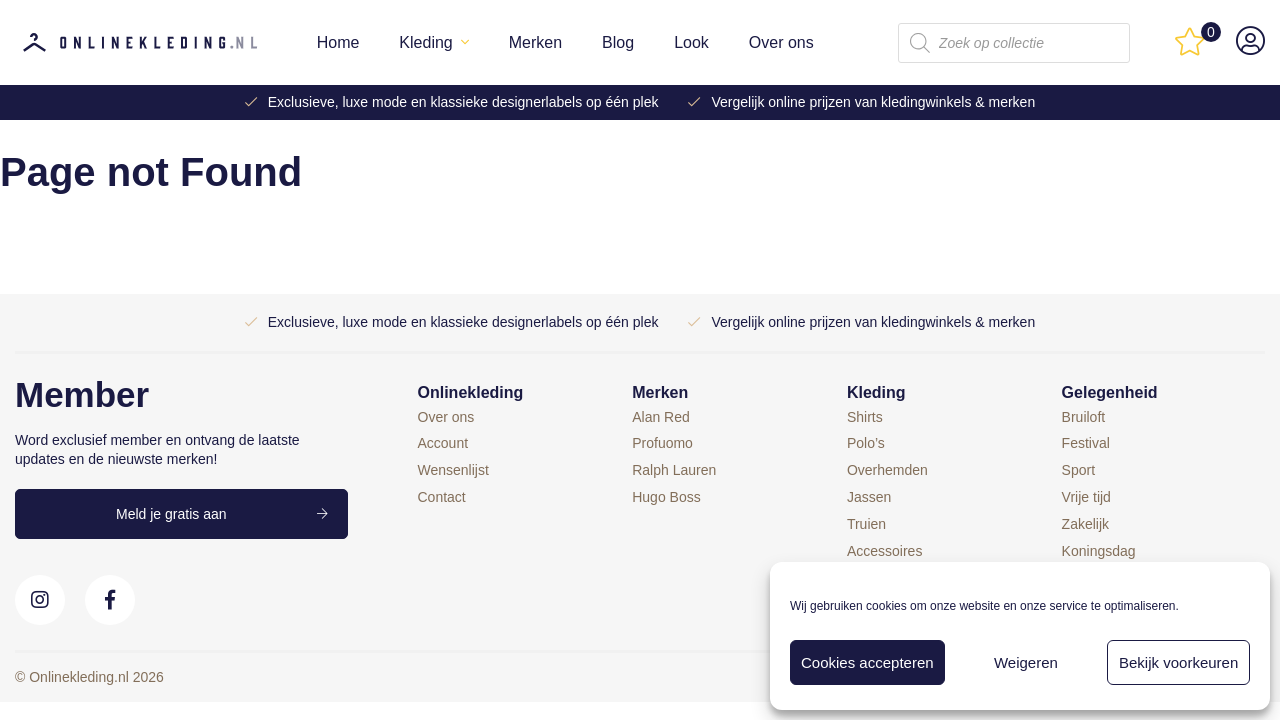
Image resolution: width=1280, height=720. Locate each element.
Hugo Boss (666, 497)
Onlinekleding (471, 392)
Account (443, 443)
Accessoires (884, 551)
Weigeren (1026, 662)
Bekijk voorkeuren (1178, 662)
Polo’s (866, 443)
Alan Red (661, 417)
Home (338, 42)
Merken (535, 42)
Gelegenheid (1110, 392)
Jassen (869, 497)
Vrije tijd (1086, 497)
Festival (1086, 443)
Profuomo (662, 443)
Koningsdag (1099, 551)
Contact (442, 497)
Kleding (425, 42)
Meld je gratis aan (171, 514)
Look (691, 42)
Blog (618, 42)
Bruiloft (1084, 417)
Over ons (781, 42)
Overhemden (887, 470)
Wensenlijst (453, 470)
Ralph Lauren (674, 470)
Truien (866, 524)
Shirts (865, 417)
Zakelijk (1085, 524)
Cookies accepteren (867, 662)
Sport (1078, 470)
